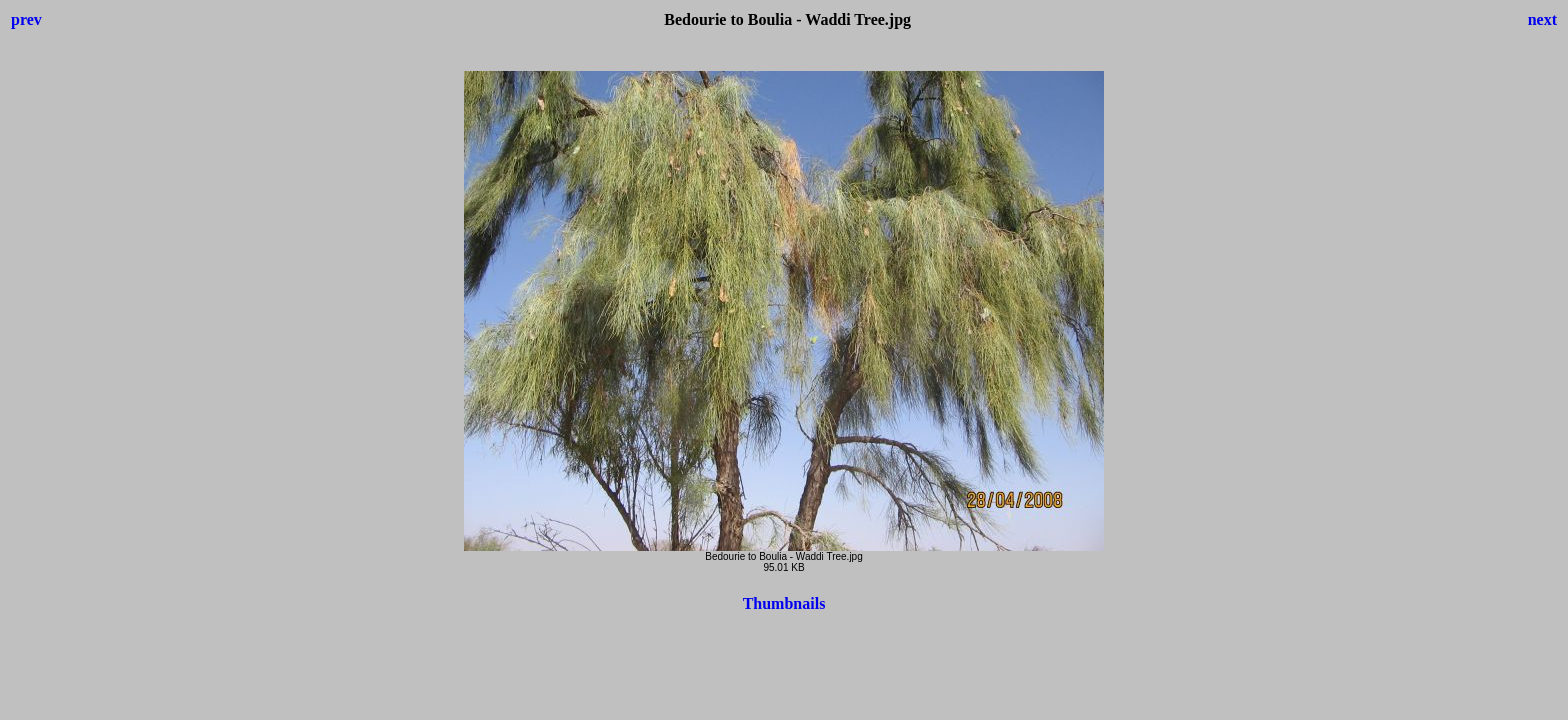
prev (26, 19)
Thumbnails (784, 603)
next (1542, 19)
